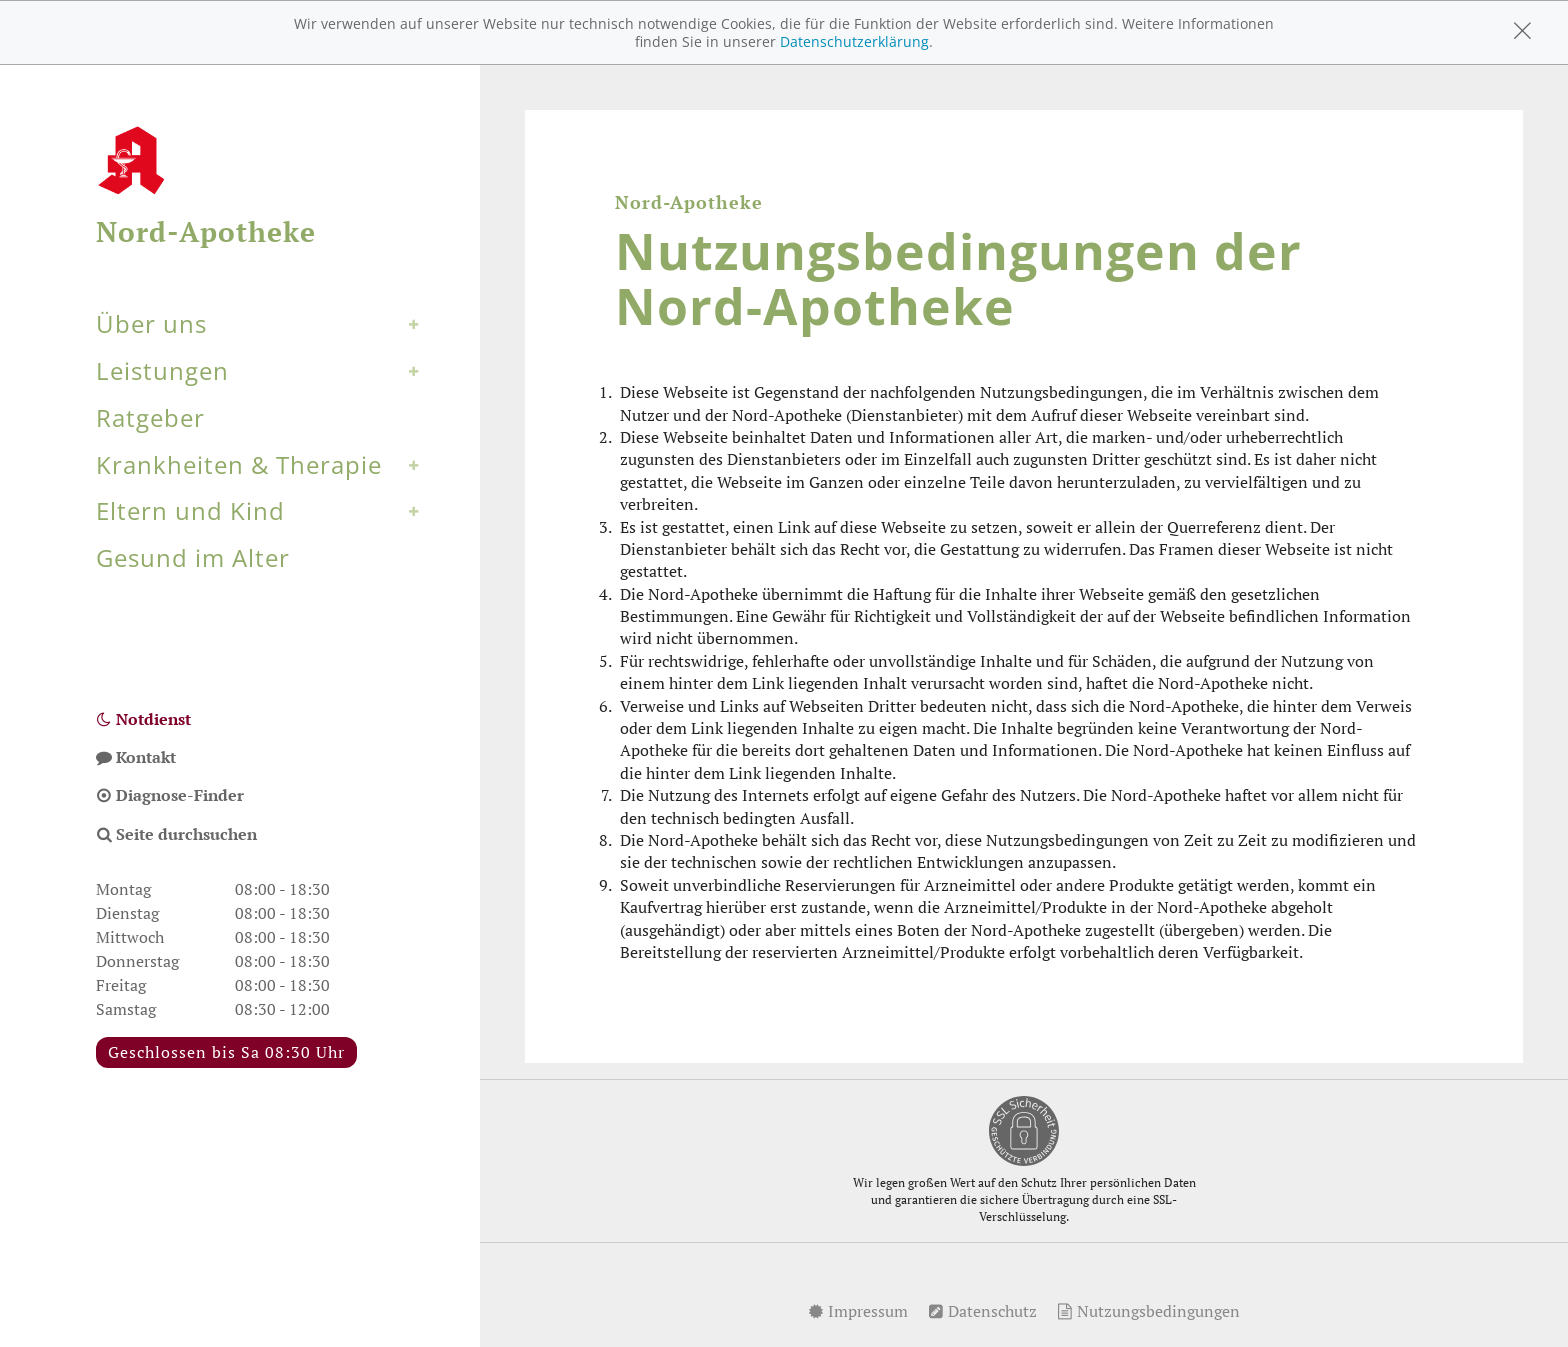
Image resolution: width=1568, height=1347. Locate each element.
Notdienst (143, 719)
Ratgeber (150, 417)
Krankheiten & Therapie (239, 464)
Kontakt (136, 757)
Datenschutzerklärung (854, 41)
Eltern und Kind (190, 510)
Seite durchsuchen (176, 834)
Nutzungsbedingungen (1148, 1311)
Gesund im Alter (193, 557)
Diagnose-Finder (170, 795)
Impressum (858, 1311)
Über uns (151, 323)
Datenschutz (982, 1311)
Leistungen (162, 370)
